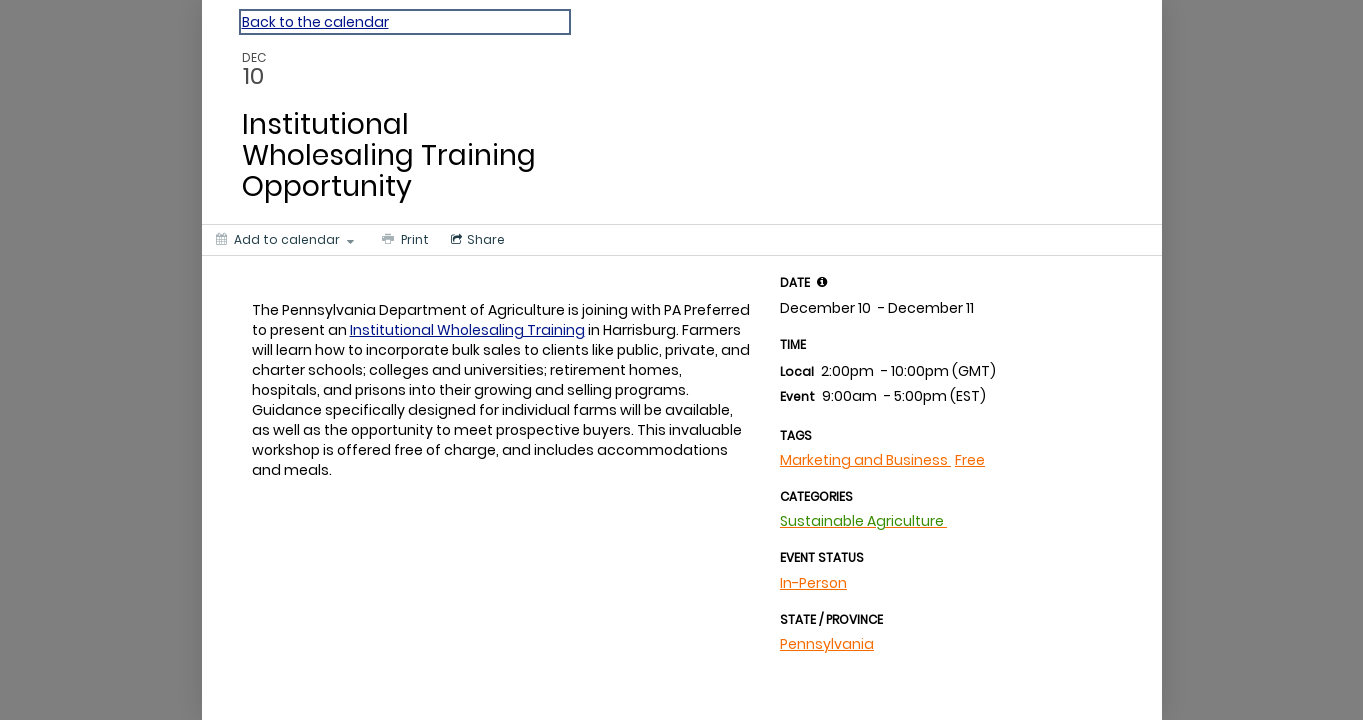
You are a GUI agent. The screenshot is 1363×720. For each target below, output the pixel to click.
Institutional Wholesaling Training (467, 330)
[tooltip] (822, 282)
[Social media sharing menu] (476, 240)
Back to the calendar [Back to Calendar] (315, 22)
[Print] (403, 240)
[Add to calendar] (285, 240)
